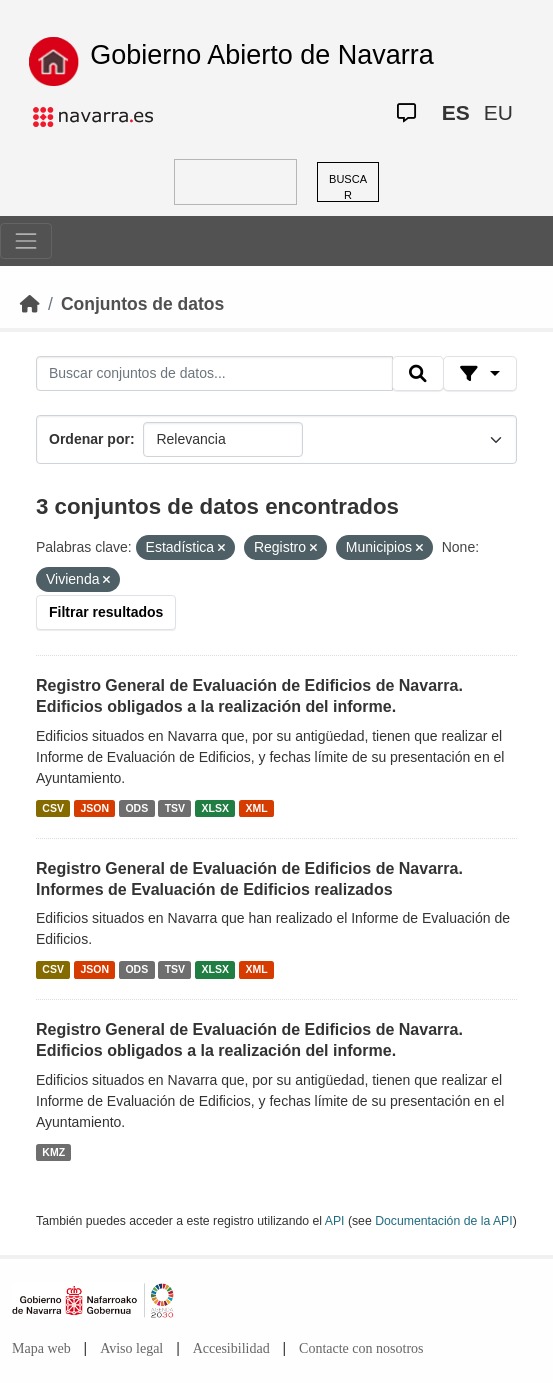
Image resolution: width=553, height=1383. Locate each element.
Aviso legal (131, 1348)
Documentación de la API (444, 1221)
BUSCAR (348, 187)
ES (456, 112)
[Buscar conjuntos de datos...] (214, 374)
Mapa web (41, 1348)
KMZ (53, 1152)
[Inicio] (30, 304)
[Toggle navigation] (26, 241)
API (335, 1221)
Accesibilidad (231, 1348)
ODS (136, 808)
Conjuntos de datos (142, 304)
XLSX (215, 808)
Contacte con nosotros (361, 1348)
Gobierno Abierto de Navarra (262, 55)
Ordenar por (89, 439)
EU (498, 112)
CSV (53, 808)
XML (257, 808)
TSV (175, 808)
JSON (94, 808)
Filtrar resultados (106, 612)
